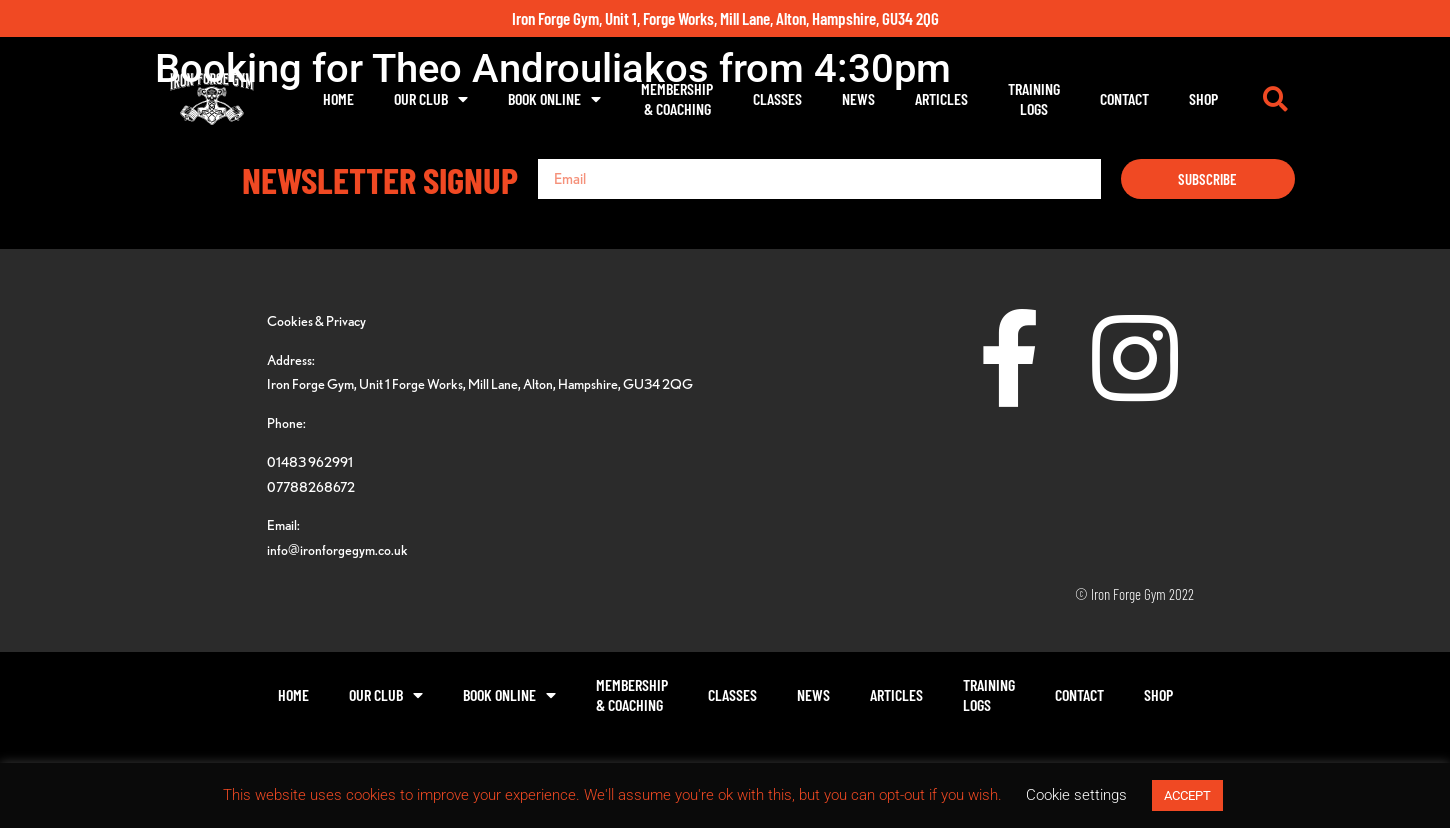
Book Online (554, 99)
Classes (777, 98)
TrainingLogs (1034, 98)
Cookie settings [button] (1076, 795)
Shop (1203, 98)
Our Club (431, 99)
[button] (1275, 99)
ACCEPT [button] (1187, 795)
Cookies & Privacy (316, 320)
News (858, 98)
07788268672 (311, 486)
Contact (1124, 98)
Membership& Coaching (677, 98)
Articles (941, 98)
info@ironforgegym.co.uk (337, 549)
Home (338, 98)
